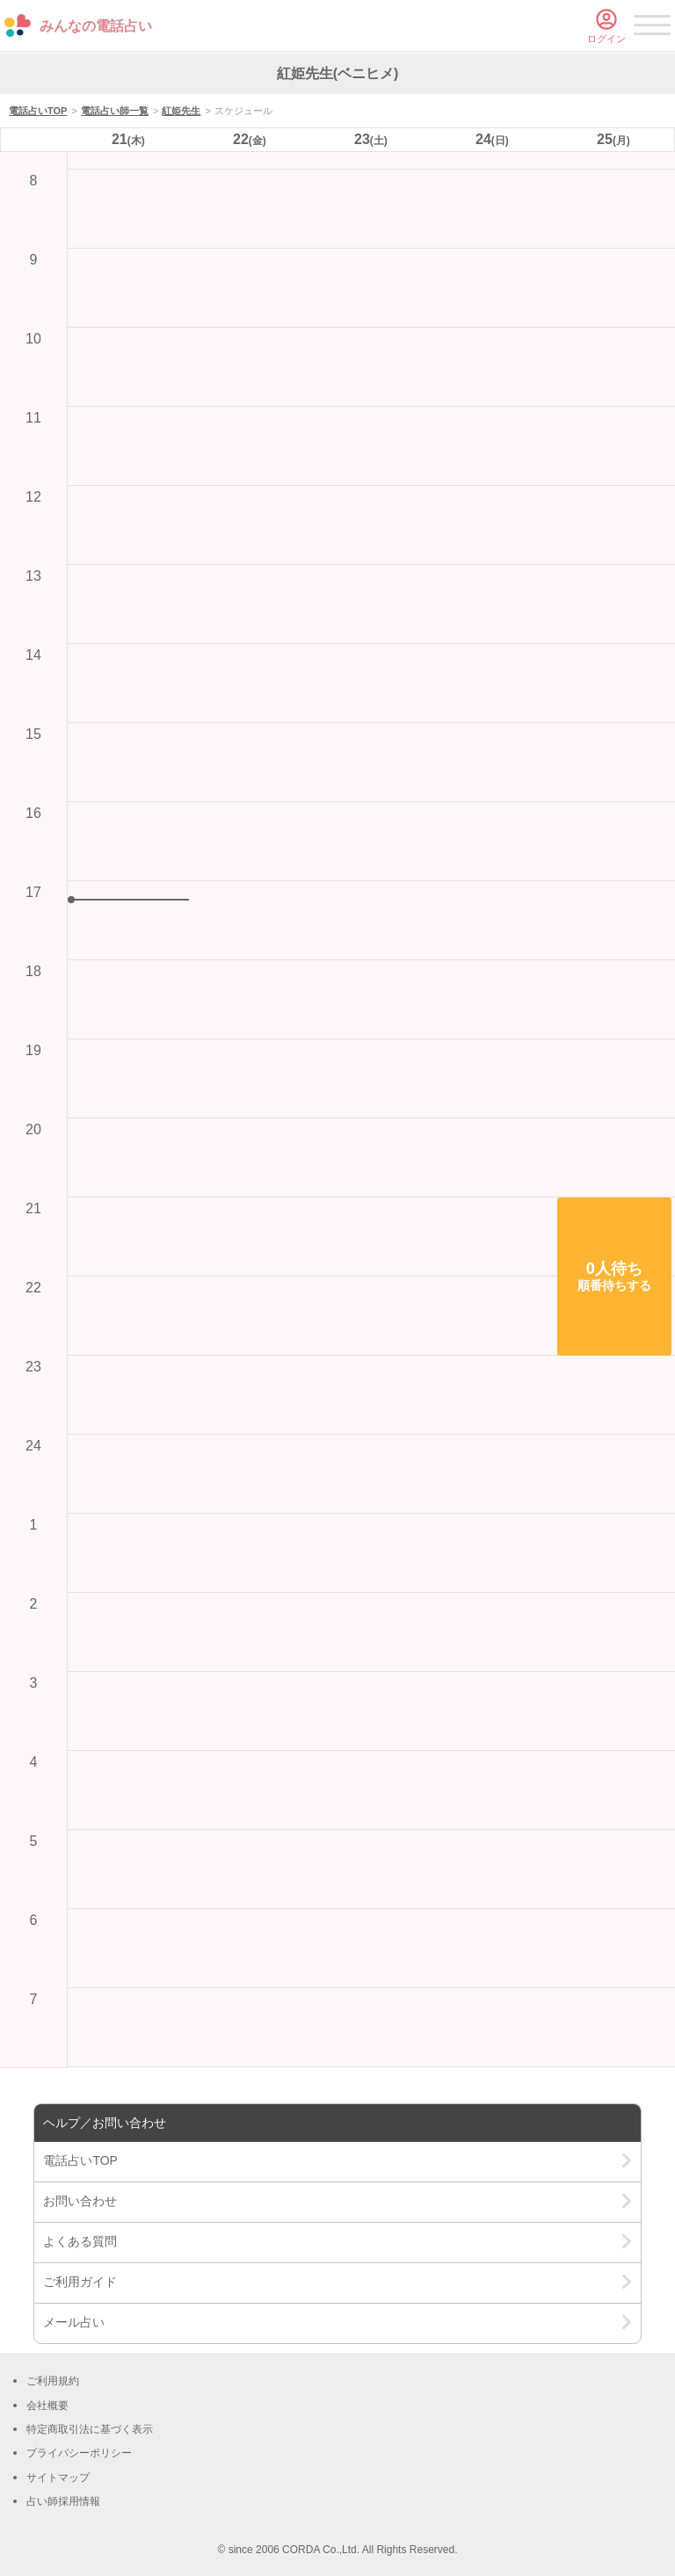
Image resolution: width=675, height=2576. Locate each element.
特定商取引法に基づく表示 (89, 2429)
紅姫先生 (181, 110)
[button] (614, 1277)
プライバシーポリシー (79, 2453)
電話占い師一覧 (115, 110)
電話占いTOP (38, 110)
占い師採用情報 (63, 2501)
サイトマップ (58, 2477)
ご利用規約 (52, 2381)
